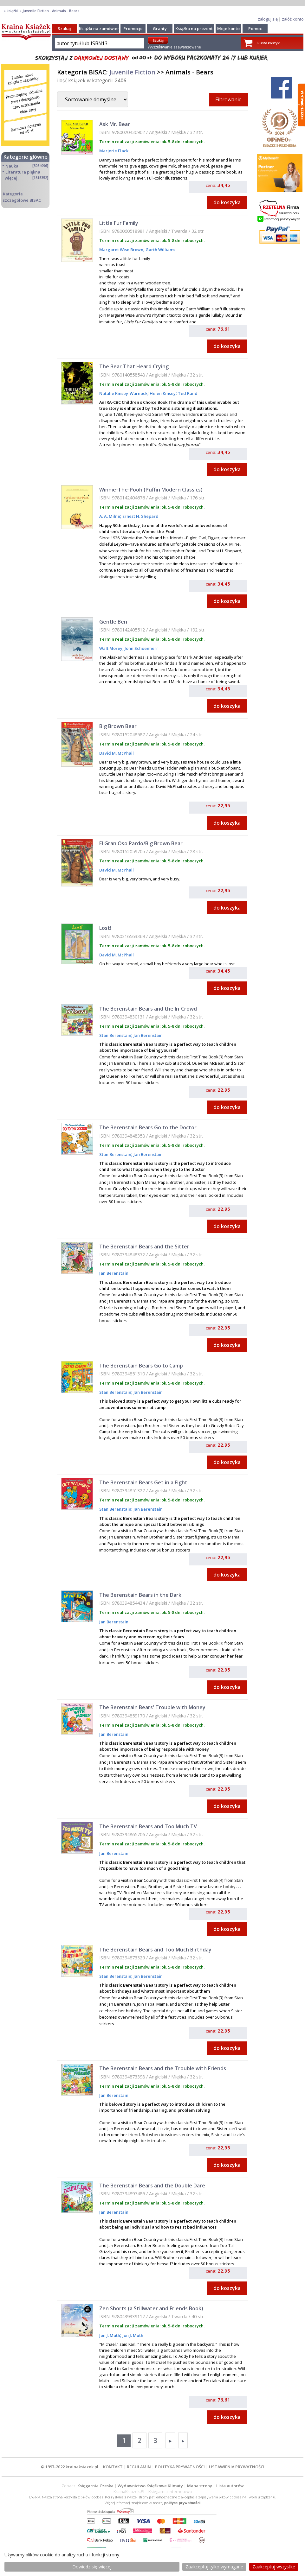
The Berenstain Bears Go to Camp (141, 1365)
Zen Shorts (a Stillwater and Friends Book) (151, 2308)
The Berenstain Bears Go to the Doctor (148, 1127)
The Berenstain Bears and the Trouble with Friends (162, 2068)
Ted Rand (187, 393)
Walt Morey (110, 648)
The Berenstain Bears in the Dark (140, 1594)
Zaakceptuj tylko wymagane (214, 2567)
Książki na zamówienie (101, 28)
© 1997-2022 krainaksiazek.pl (69, 2467)
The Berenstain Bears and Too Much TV (148, 1826)
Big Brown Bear (118, 726)
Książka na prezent (194, 28)
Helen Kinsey (162, 393)
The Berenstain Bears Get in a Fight (143, 1482)
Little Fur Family (118, 222)
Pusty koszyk (268, 43)
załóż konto (293, 19)
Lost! (105, 927)
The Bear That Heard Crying (134, 366)
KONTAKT (113, 2467)
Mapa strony (199, 2486)
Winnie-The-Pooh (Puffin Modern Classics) (151, 489)
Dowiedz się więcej (92, 2567)
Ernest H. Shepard (140, 516)
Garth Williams (160, 249)
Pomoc (255, 28)
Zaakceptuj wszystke (273, 2567)
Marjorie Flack (113, 151)
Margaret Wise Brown (121, 249)
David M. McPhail (116, 753)
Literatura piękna (22, 172)
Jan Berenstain (148, 1035)
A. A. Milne (109, 516)
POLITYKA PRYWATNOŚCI (180, 2467)
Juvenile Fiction (132, 72)
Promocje (133, 28)
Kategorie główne (25, 156)
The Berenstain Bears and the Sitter (144, 1246)
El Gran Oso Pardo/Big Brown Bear (141, 843)
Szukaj (64, 28)
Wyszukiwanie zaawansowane (174, 47)
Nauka (11, 166)
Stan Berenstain (115, 1035)
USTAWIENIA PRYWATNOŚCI (236, 2467)
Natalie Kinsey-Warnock (123, 393)
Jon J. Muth (109, 2335)
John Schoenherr (141, 648)
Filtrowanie (228, 99)
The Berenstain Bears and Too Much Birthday (155, 1949)
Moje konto (228, 28)
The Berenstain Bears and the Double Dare (152, 2185)
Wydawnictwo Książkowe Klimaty (150, 2486)
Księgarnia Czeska (95, 2486)
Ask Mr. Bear (114, 124)
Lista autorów (229, 2486)
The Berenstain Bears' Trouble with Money (152, 1707)
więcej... (12, 178)
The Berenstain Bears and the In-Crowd (148, 1008)
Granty (160, 28)
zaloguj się (268, 19)
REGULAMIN (139, 2467)
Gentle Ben (113, 621)
